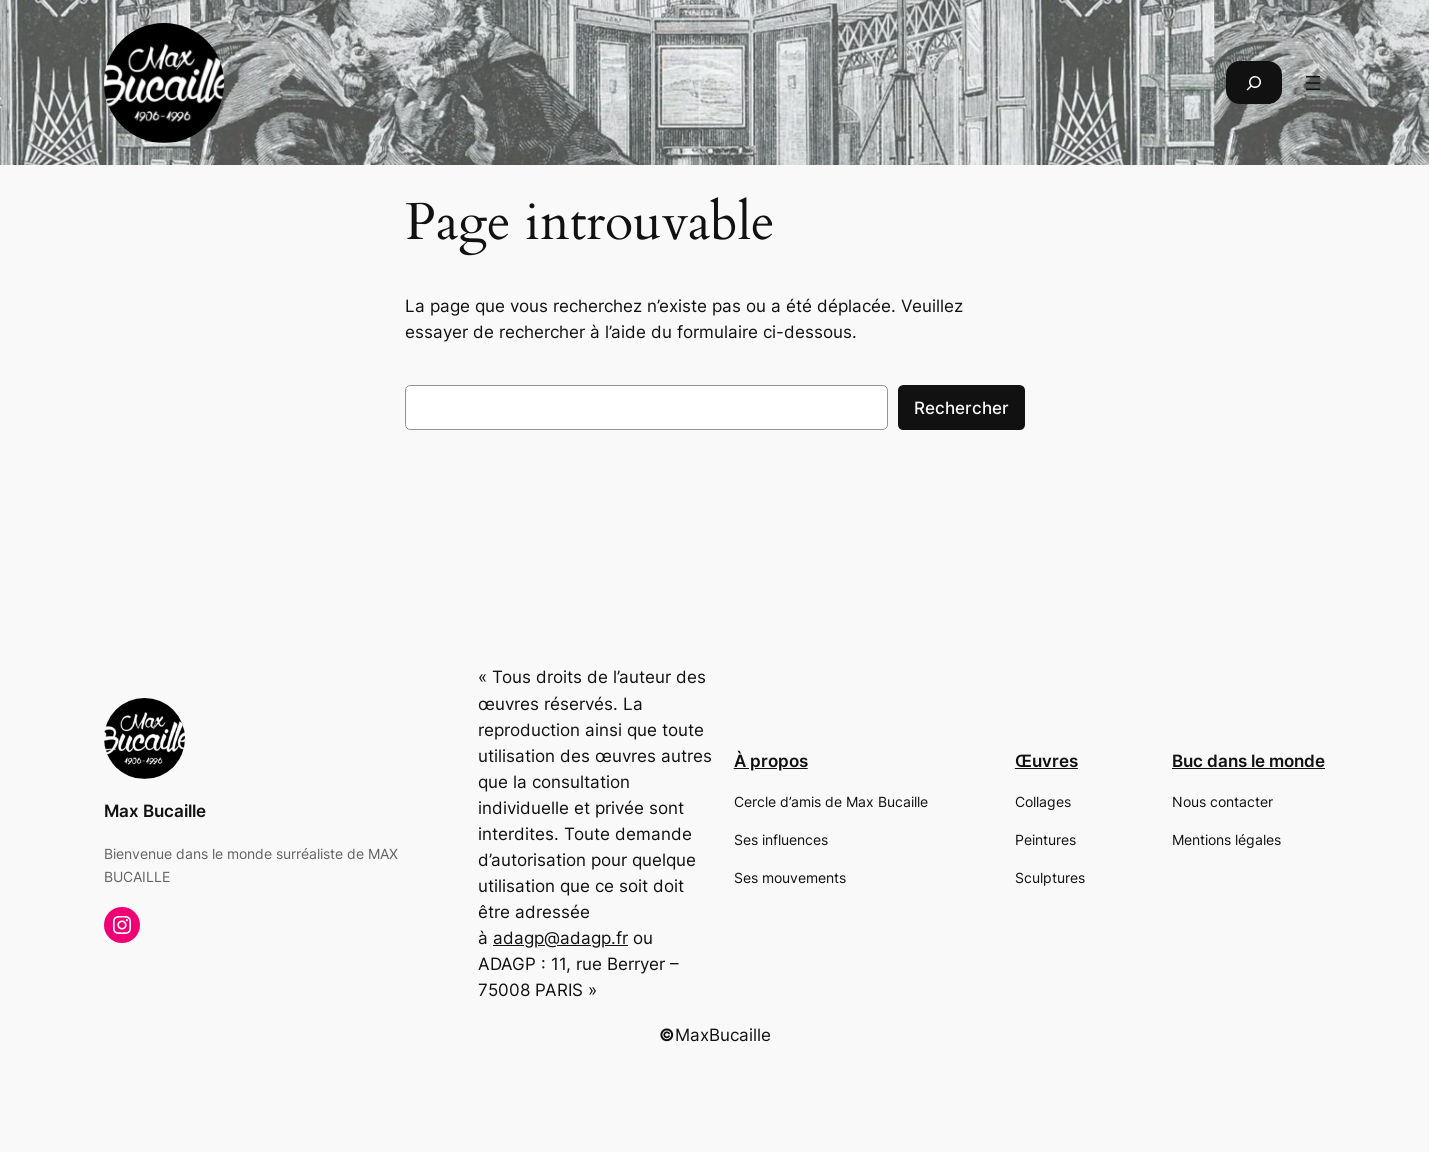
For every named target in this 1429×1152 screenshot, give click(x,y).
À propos (771, 761)
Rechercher (961, 408)
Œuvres (1046, 761)
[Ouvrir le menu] (1313, 83)
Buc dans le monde (1248, 761)
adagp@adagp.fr (560, 938)
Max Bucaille (155, 811)
